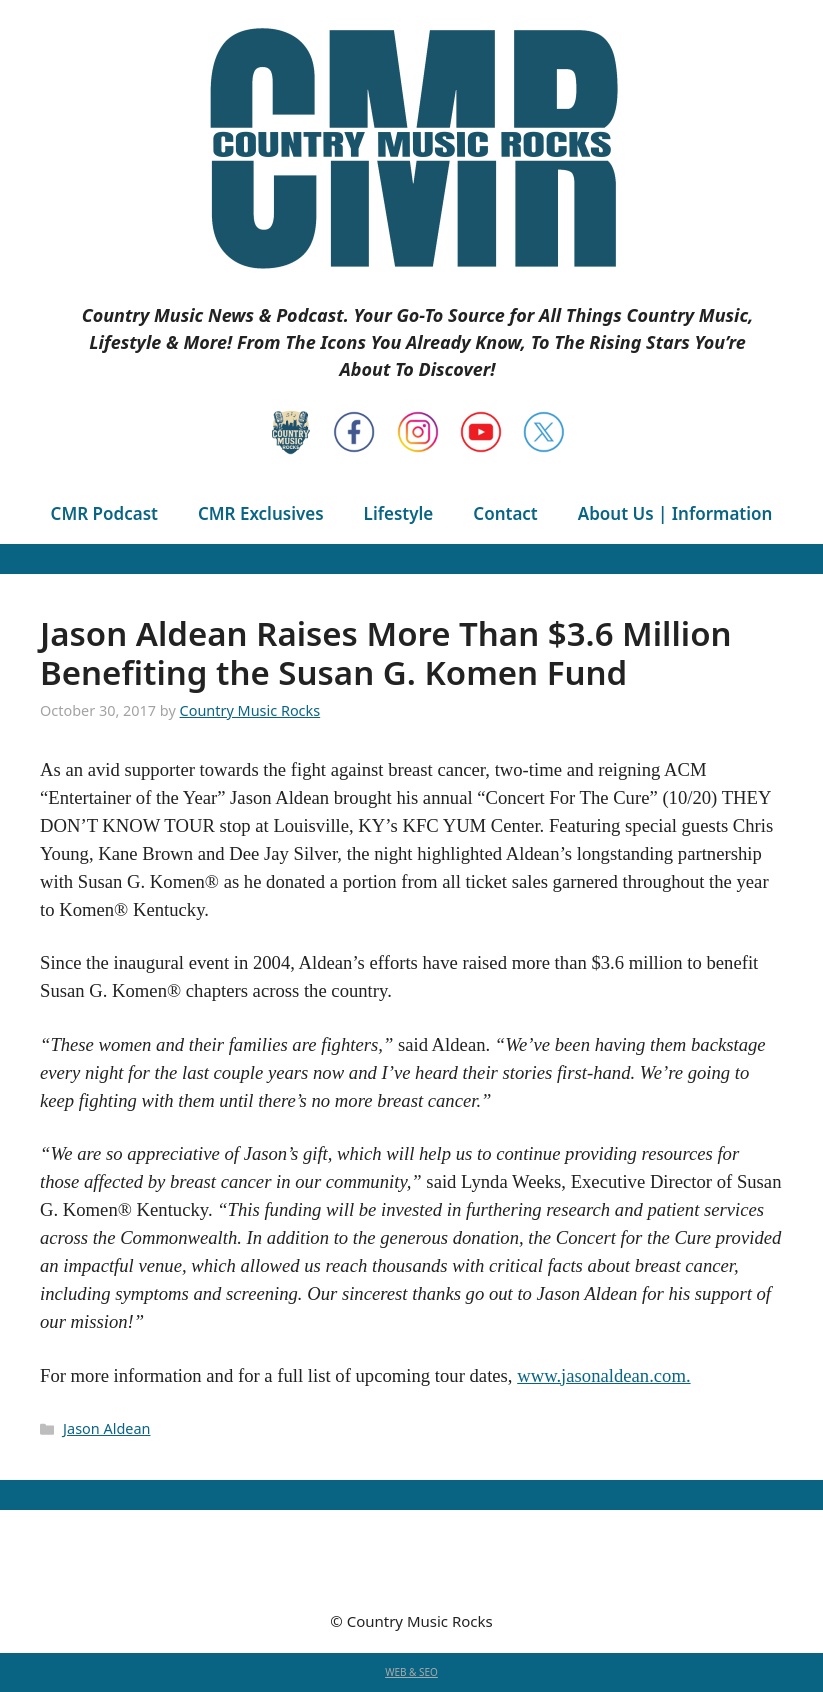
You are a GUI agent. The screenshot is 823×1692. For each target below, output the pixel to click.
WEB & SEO (411, 1672)
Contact (505, 513)
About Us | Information (675, 513)
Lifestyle (399, 513)
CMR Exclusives (261, 513)
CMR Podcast (104, 513)
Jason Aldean (106, 1428)
